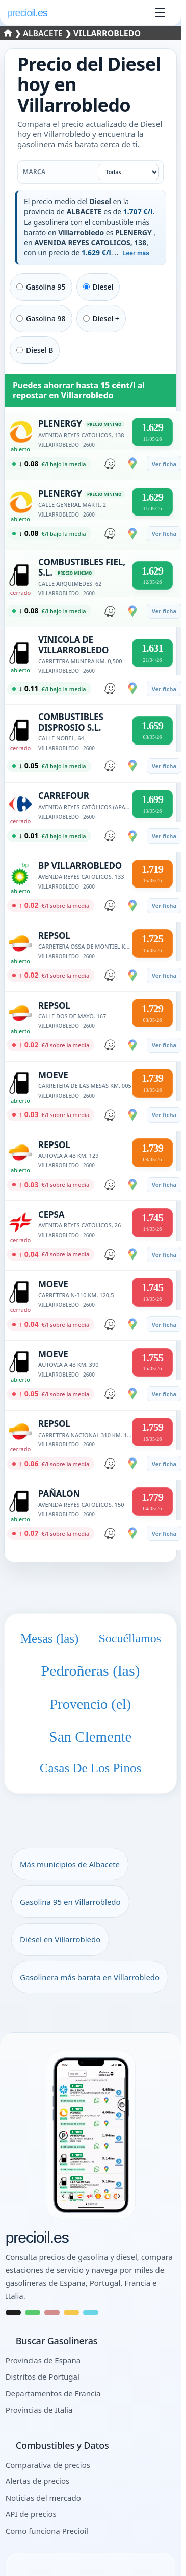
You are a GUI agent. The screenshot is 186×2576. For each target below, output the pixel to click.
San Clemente (90, 1737)
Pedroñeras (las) (90, 1670)
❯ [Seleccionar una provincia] (14, 33)
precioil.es (37, 2237)
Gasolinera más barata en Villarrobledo (90, 1977)
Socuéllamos (129, 1638)
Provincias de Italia (39, 2410)
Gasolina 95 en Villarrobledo (70, 1902)
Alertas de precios (38, 2481)
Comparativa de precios (48, 2464)
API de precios (31, 2514)
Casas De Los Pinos (90, 1768)
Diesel (98, 287)
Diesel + (101, 318)
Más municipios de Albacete (70, 1864)
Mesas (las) (49, 1638)
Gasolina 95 (41, 287)
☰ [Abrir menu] (160, 12)
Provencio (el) (90, 1704)
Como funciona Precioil (47, 2531)
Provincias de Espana (43, 2360)
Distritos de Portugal (42, 2376)
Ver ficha (164, 464)
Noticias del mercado (43, 2498)
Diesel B (34, 350)
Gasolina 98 (41, 318)
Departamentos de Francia (53, 2393)
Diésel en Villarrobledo (60, 1939)
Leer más (135, 253)
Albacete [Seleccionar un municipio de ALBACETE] (44, 33)
